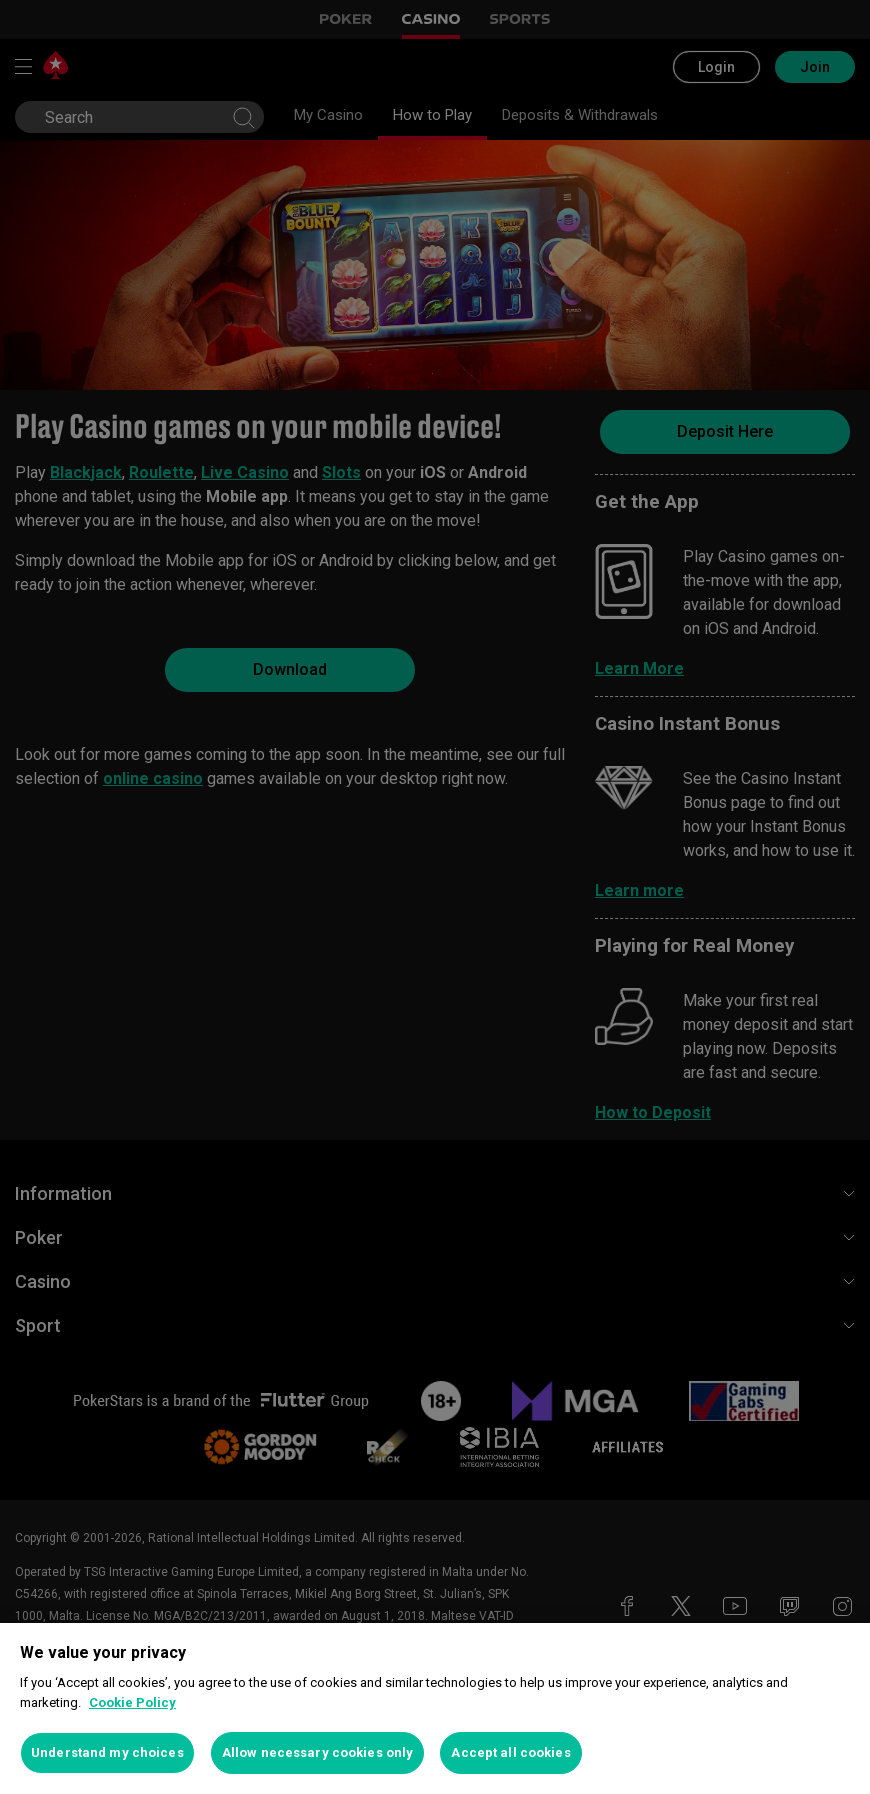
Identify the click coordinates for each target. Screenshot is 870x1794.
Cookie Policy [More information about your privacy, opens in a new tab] (132, 1702)
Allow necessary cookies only (318, 1752)
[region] (435, 1708)
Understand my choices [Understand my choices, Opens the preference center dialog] (107, 1752)
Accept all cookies (510, 1752)
